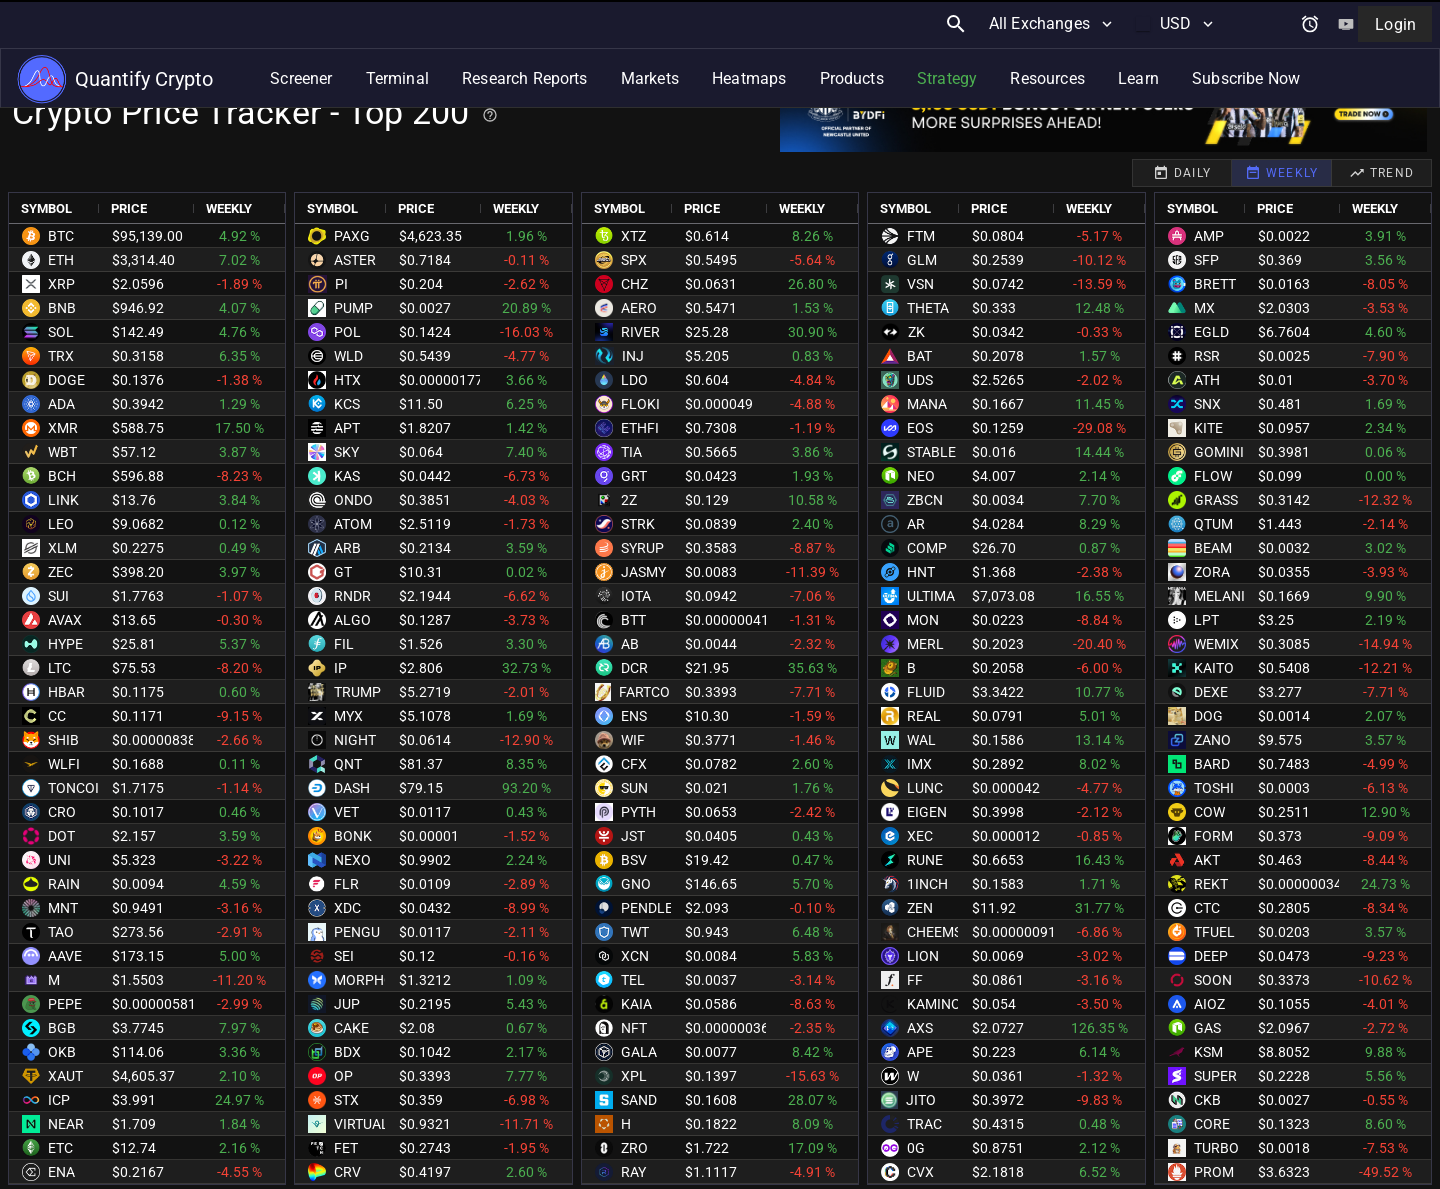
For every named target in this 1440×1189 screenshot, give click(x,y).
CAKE (351, 1028)
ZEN (920, 908)
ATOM (353, 524)
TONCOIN (78, 788)
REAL (924, 716)
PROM (1214, 1172)
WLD (348, 356)
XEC (920, 836)
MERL (925, 644)
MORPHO (364, 980)
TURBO (1216, 1148)
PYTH (638, 812)
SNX (1207, 404)
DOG (1208, 716)
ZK (916, 332)
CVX (920, 1172)
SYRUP (642, 548)
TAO (61, 932)
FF (915, 980)
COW (1209, 812)
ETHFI (640, 428)
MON (923, 620)
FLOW (1213, 476)
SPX (634, 260)
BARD (1212, 764)
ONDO (353, 500)
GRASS (1216, 500)
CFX (634, 764)
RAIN (64, 884)
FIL (344, 644)
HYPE (65, 644)
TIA (631, 452)
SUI (58, 596)
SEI (344, 956)
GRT (634, 476)
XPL (634, 1076)
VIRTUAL (361, 1124)
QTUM (1213, 524)
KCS (347, 404)
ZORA (1212, 572)
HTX (347, 380)
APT (347, 428)
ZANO (1212, 740)
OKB (62, 1052)
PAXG (352, 236)
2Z (629, 500)
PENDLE (647, 908)
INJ (633, 356)
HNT (921, 572)
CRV (347, 1172)
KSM (1208, 1052)
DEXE (1211, 692)
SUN (634, 788)
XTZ (633, 236)
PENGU (357, 932)
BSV (634, 860)
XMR (63, 428)
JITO (921, 1100)
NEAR (66, 1124)
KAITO (1214, 668)
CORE (1212, 1124)
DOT (61, 836)
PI (341, 284)
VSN (920, 284)
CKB (1207, 1100)
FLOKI (640, 404)
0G (916, 1148)
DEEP (1211, 956)
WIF (633, 740)
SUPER (1215, 1076)
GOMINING (1229, 452)
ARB (347, 548)
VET (346, 812)
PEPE (65, 1004)
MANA (927, 404)
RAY (633, 1172)
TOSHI (1214, 788)
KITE (1208, 428)
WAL (921, 740)
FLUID (926, 692)
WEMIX (1216, 644)
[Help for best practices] (490, 115)
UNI (59, 860)
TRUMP (357, 692)
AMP (1209, 236)
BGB (62, 1028)
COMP (927, 548)
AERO (639, 308)
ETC (60, 1148)
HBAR (66, 692)
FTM (921, 236)
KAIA (636, 1004)
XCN (635, 956)
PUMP (353, 308)
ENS (634, 716)
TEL (633, 980)
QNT (348, 764)
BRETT (1215, 284)
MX (1204, 308)
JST (633, 836)
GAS (1207, 1028)
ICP (59, 1100)
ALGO (352, 620)
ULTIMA (931, 596)
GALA (639, 1052)
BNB (62, 308)
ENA (61, 1172)
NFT (634, 1028)
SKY (346, 452)
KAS (347, 476)
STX (346, 1100)
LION (923, 956)
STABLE (931, 452)
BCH (62, 476)
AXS (920, 1028)
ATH (1207, 380)
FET (346, 1148)
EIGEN (927, 812)
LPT (1206, 620)
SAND (639, 1100)
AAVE (65, 956)
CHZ (634, 284)
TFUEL (1214, 932)
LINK (63, 500)
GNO (636, 884)
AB (630, 644)
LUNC (925, 788)
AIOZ (1209, 1004)
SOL (61, 332)
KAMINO (934, 1004)
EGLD (1211, 332)
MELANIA (1224, 596)
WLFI (64, 764)
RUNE (925, 860)
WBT (62, 452)
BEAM (1213, 548)
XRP (61, 284)
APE (920, 1052)
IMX (919, 764)
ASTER (355, 260)
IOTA (636, 596)
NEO (921, 476)
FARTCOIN (651, 692)
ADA (61, 404)
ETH (61, 260)
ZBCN (925, 500)
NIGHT (355, 740)
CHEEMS (934, 932)
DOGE (66, 380)
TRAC (924, 1124)
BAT (919, 356)
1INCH (927, 884)
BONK (353, 836)
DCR (634, 668)
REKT (1211, 884)
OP (343, 1076)
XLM (62, 548)
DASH (352, 788)
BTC (61, 236)
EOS (920, 428)
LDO (634, 380)
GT (343, 572)
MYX (348, 716)
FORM (1213, 836)
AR (916, 524)
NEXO (352, 860)
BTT (633, 620)
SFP (1206, 260)
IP (340, 668)
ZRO (634, 1148)
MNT (63, 908)
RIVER (640, 332)
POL (347, 332)
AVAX (65, 620)
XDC (347, 908)
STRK (638, 524)
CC (57, 716)
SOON (1213, 980)
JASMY (643, 572)
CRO (62, 812)
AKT (1207, 860)
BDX (347, 1052)
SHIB (63, 740)
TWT (635, 932)
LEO (61, 524)
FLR (346, 884)
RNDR (352, 596)
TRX (61, 356)
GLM (922, 260)
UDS (920, 380)
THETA (928, 308)
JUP (347, 1004)
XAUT (65, 1076)
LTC (59, 668)
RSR (1207, 356)
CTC (1207, 908)
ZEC (60, 572)
